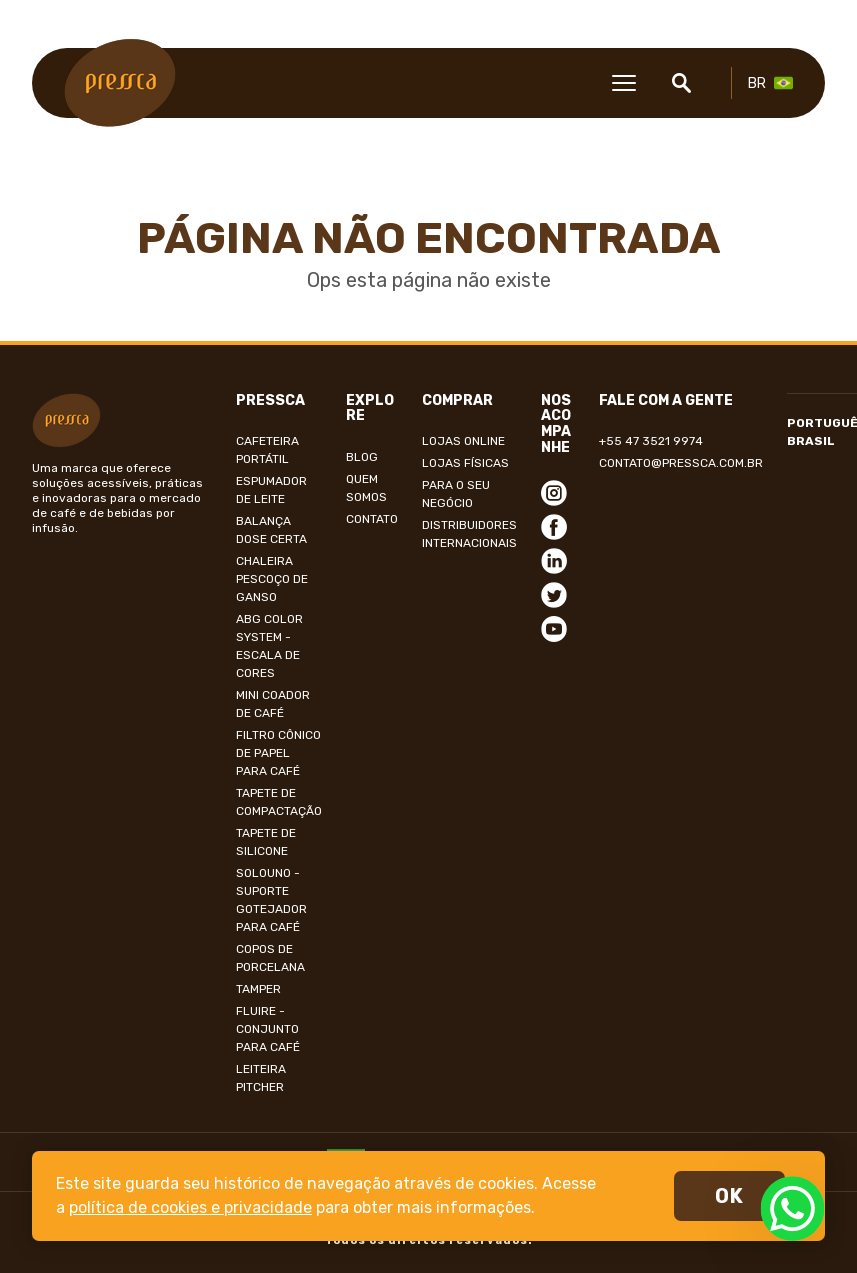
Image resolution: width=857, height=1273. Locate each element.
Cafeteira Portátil (267, 450)
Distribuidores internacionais (469, 534)
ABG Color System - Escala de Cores (269, 646)
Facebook (554, 527)
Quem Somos (366, 488)
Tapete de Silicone (266, 842)
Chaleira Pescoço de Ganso (272, 579)
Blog (362, 457)
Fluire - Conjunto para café (268, 1029)
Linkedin (554, 561)
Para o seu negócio (456, 494)
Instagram (554, 493)
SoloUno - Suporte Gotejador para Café (271, 900)
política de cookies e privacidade (190, 1207)
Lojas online (463, 441)
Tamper (258, 989)
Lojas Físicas (465, 463)
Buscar (681, 83)
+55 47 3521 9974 (651, 441)
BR (757, 83)
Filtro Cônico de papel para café (278, 753)
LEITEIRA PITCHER (261, 1078)
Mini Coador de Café (273, 704)
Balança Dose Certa (271, 530)
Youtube (554, 629)
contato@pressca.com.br (681, 463)
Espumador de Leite (271, 490)
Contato (372, 519)
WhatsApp (792, 1208)
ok (729, 1196)
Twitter (554, 595)
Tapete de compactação (279, 802)
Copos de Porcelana (270, 958)
